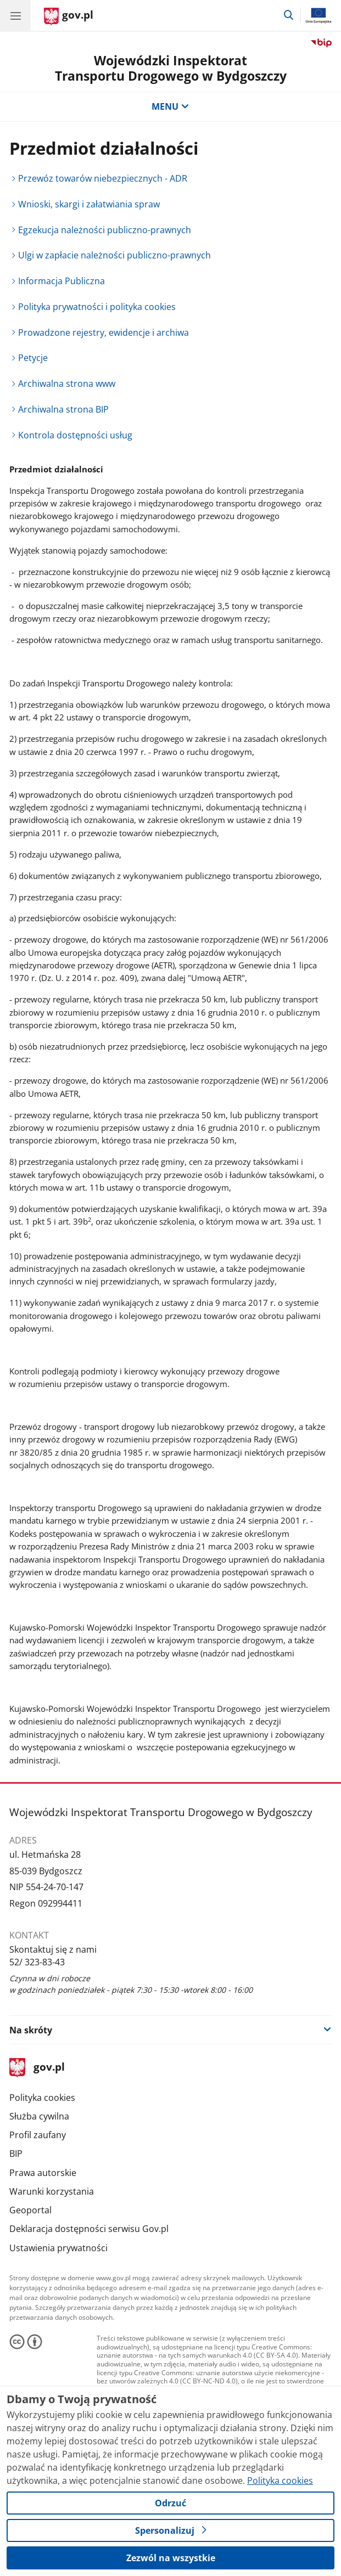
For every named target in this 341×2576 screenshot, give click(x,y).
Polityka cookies (42, 2098)
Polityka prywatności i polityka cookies (97, 307)
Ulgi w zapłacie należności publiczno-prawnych (114, 255)
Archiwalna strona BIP (63, 409)
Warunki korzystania (51, 2191)
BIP (16, 2153)
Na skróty (30, 2030)
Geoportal (30, 2210)
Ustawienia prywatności (58, 2248)
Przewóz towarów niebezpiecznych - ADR (102, 178)
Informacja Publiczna (61, 281)
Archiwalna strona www (66, 383)
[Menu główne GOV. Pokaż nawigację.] (15, 15)
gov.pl (36, 2067)
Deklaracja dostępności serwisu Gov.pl (89, 2229)
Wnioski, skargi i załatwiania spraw (89, 204)
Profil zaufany (37, 2135)
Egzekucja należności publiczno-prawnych (104, 230)
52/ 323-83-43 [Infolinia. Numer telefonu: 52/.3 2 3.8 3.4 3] (37, 1962)
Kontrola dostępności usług (75, 435)
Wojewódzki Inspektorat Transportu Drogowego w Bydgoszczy (171, 68)
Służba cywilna (39, 2116)
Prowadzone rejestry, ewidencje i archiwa (103, 332)
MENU (170, 106)
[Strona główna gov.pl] (68, 16)
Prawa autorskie (42, 2173)
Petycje (33, 358)
